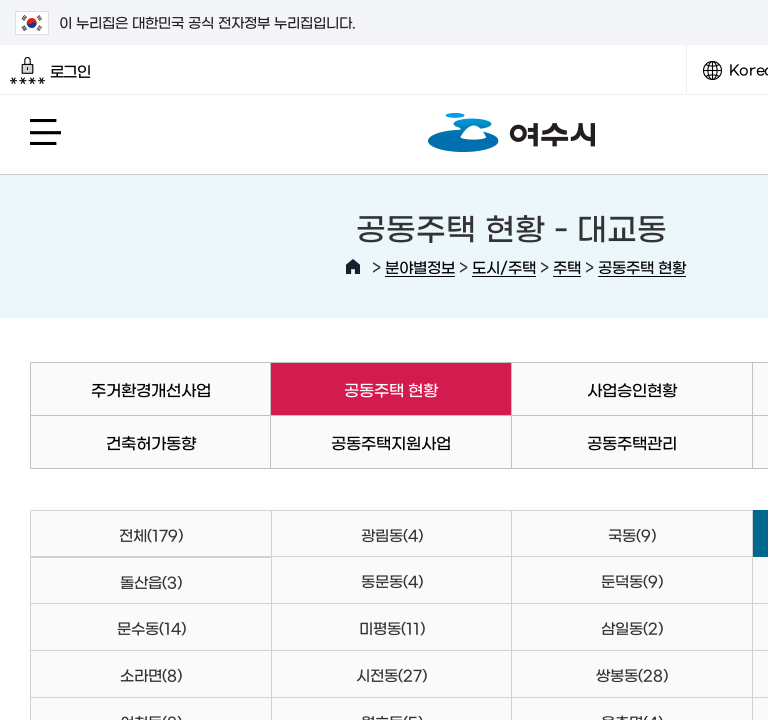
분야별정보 (420, 266)
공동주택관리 (632, 442)
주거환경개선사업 (151, 389)
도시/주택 (504, 266)
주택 (567, 266)
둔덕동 (632, 580)
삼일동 (632, 627)
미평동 (392, 627)
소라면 (151, 674)
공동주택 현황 (642, 266)
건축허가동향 (151, 442)
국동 (632, 534)
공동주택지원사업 (391, 442)
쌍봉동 (632, 674)
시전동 (391, 674)
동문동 (392, 580)
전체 (151, 534)
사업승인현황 (632, 389)
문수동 (151, 627)
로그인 (50, 71)
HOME (353, 267)
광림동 (392, 534)
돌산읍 (151, 581)
